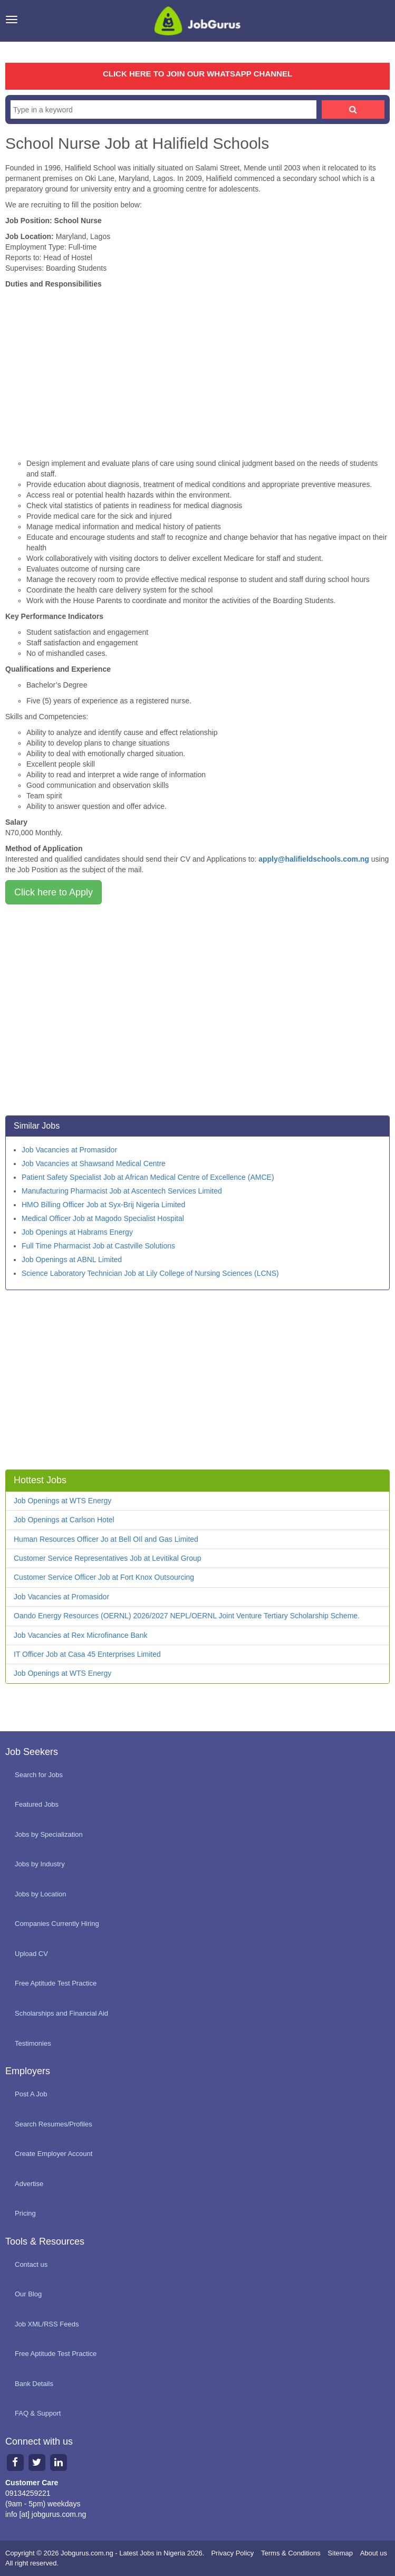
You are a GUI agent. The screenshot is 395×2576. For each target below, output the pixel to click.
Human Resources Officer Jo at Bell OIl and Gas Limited (106, 1539)
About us (373, 2553)
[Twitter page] (36, 2462)
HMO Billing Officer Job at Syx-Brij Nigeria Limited (103, 1204)
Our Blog (28, 2294)
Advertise (29, 2184)
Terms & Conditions (291, 2553)
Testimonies (33, 2043)
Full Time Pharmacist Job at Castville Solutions (98, 1246)
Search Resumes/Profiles (53, 2124)
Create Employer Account (53, 2154)
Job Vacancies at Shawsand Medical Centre (94, 1163)
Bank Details (34, 2384)
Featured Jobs (37, 1804)
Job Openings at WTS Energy (62, 1500)
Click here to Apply (53, 892)
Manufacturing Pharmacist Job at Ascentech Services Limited (122, 1191)
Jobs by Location (40, 1894)
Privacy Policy (232, 2553)
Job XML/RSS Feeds (47, 2324)
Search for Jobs (39, 1775)
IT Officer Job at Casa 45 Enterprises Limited (87, 1654)
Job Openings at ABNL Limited (72, 1259)
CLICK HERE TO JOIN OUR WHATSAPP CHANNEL (197, 73)
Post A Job (31, 2094)
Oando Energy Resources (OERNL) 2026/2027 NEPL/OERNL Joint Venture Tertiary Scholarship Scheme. (187, 1615)
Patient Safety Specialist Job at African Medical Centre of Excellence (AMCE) (148, 1177)
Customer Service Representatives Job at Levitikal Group (107, 1558)
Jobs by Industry (40, 1864)
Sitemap (340, 2553)
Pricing (25, 2213)
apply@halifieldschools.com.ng (313, 859)
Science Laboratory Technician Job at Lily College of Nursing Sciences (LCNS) (150, 1273)
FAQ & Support (38, 2413)
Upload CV (31, 1954)
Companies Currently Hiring (57, 1924)
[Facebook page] (15, 2462)
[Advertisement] (197, 368)
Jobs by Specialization (49, 1834)
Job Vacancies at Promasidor (69, 1150)
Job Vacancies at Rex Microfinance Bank (80, 1635)
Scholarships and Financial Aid (61, 2013)
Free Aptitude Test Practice (56, 1983)
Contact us (31, 2264)
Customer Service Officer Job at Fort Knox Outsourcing (104, 1577)
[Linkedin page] (58, 2462)
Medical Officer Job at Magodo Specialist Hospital (103, 1218)
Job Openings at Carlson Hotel (64, 1519)
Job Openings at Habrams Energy (77, 1232)
